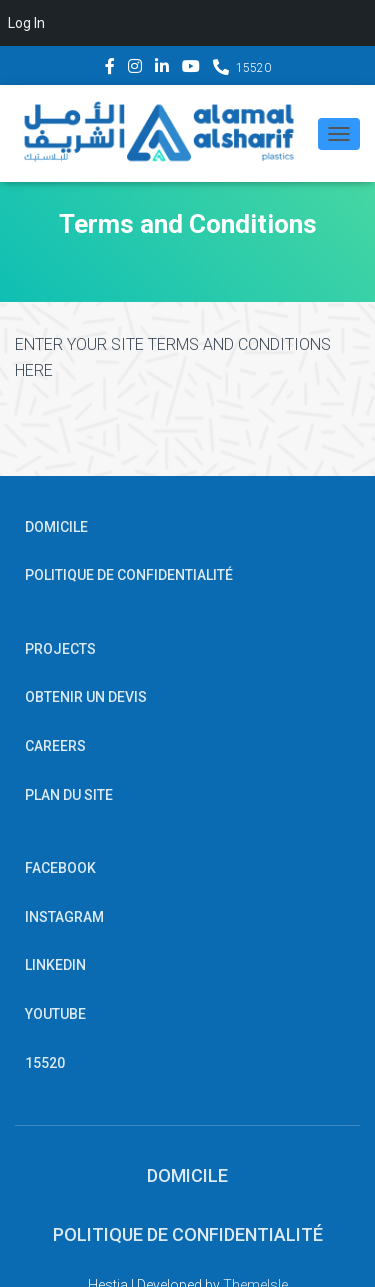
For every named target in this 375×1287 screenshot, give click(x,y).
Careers (55, 746)
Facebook (110, 69)
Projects (60, 649)
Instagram (135, 69)
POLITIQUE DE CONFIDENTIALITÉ (129, 575)
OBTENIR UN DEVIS (86, 697)
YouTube (191, 69)
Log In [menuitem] (26, 23)
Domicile (56, 527)
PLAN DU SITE (69, 795)
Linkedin (162, 69)
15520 (253, 68)
